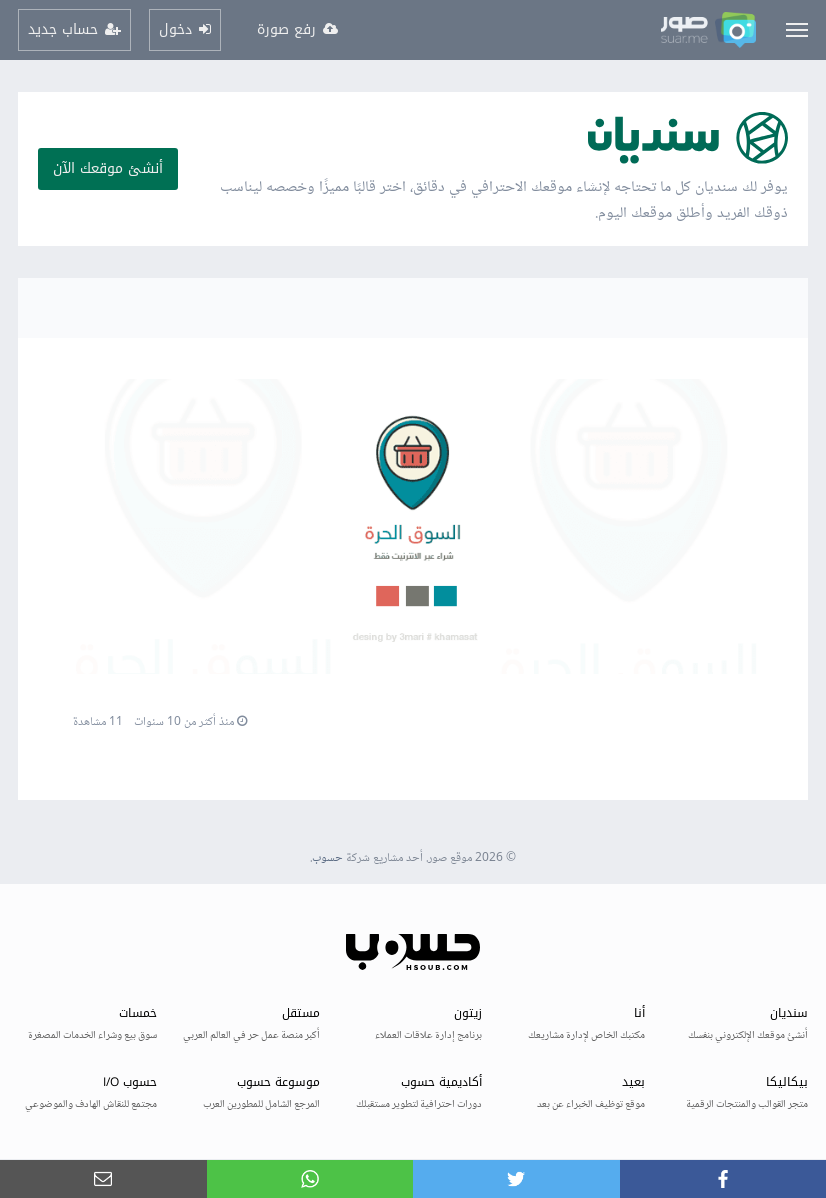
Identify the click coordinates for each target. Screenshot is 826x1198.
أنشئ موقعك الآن (108, 168)
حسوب (327, 858)
